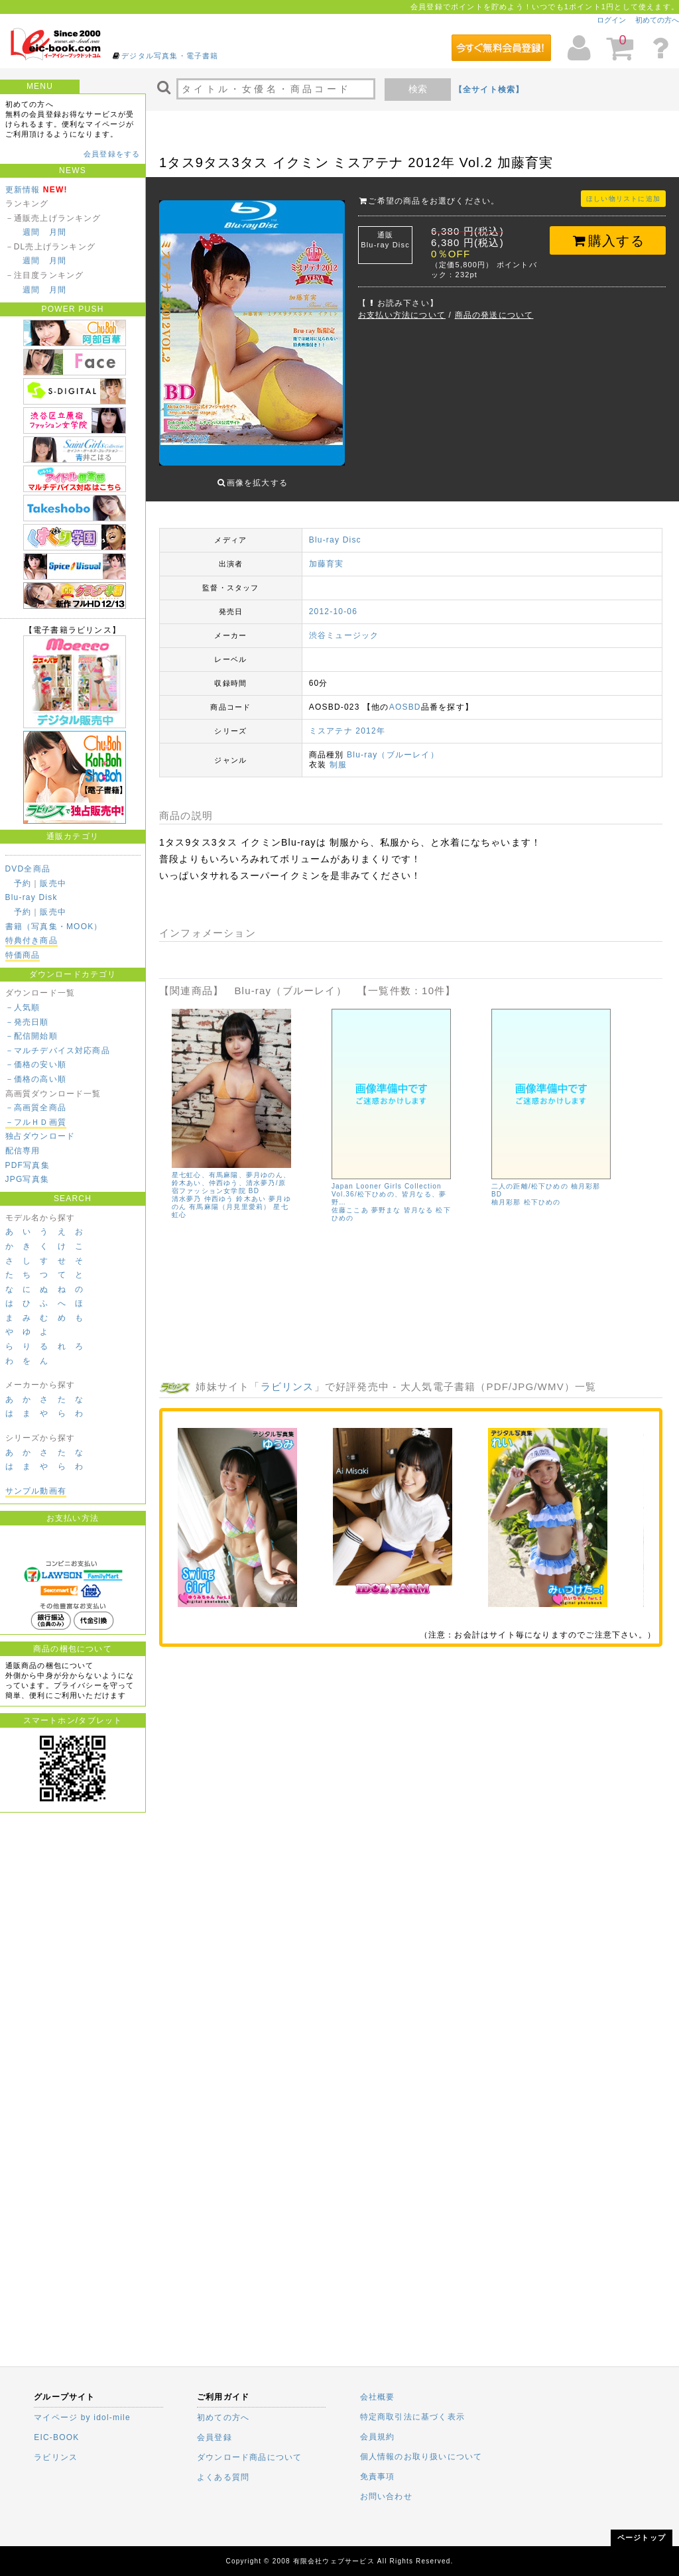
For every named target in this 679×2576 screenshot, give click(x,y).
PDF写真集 (27, 1165)
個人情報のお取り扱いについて (421, 2456)
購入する (608, 240)
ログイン (611, 20)
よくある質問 (223, 2477)
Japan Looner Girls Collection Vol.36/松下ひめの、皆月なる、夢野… (389, 1194)
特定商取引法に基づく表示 (412, 2416)
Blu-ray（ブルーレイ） (393, 754)
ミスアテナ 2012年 (347, 731)
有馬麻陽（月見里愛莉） (230, 1206)
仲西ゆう (219, 1198)
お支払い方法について (402, 315)
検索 (417, 89)
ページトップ (641, 2538)
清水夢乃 (187, 1198)
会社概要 (377, 2397)
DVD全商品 (28, 868)
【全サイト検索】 (489, 89)
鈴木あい (252, 1198)
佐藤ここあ (350, 1210)
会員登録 (214, 2437)
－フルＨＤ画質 (35, 1122)
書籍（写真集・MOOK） (54, 926)
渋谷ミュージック (344, 635)
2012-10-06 (333, 611)
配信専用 (22, 1150)
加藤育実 (326, 563)
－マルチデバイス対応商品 (57, 1050)
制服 (338, 764)
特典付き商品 (31, 940)
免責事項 (377, 2476)
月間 (57, 232)
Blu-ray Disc (335, 540)
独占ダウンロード (40, 1136)
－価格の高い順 (35, 1079)
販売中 (53, 883)
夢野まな (386, 1210)
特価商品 (22, 955)
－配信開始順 (31, 1036)
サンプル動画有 (35, 1491)
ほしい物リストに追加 (623, 198)
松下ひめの (542, 1202)
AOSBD (405, 707)
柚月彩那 (506, 1202)
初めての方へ (657, 20)
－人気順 (22, 1007)
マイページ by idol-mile (82, 2417)
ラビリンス (287, 1386)
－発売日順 (27, 1022)
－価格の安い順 (35, 1064)
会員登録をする (112, 154)
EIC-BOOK (56, 2437)
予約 (22, 883)
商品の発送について (494, 315)
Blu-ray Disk (31, 897)
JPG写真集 (27, 1179)
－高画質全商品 (35, 1107)
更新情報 (22, 189)
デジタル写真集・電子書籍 (169, 56)
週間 (31, 232)
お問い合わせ (386, 2496)
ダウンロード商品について (249, 2457)
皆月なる (419, 1210)
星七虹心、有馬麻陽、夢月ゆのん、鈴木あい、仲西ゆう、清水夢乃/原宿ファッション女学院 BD (231, 1182)
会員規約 (377, 2436)
